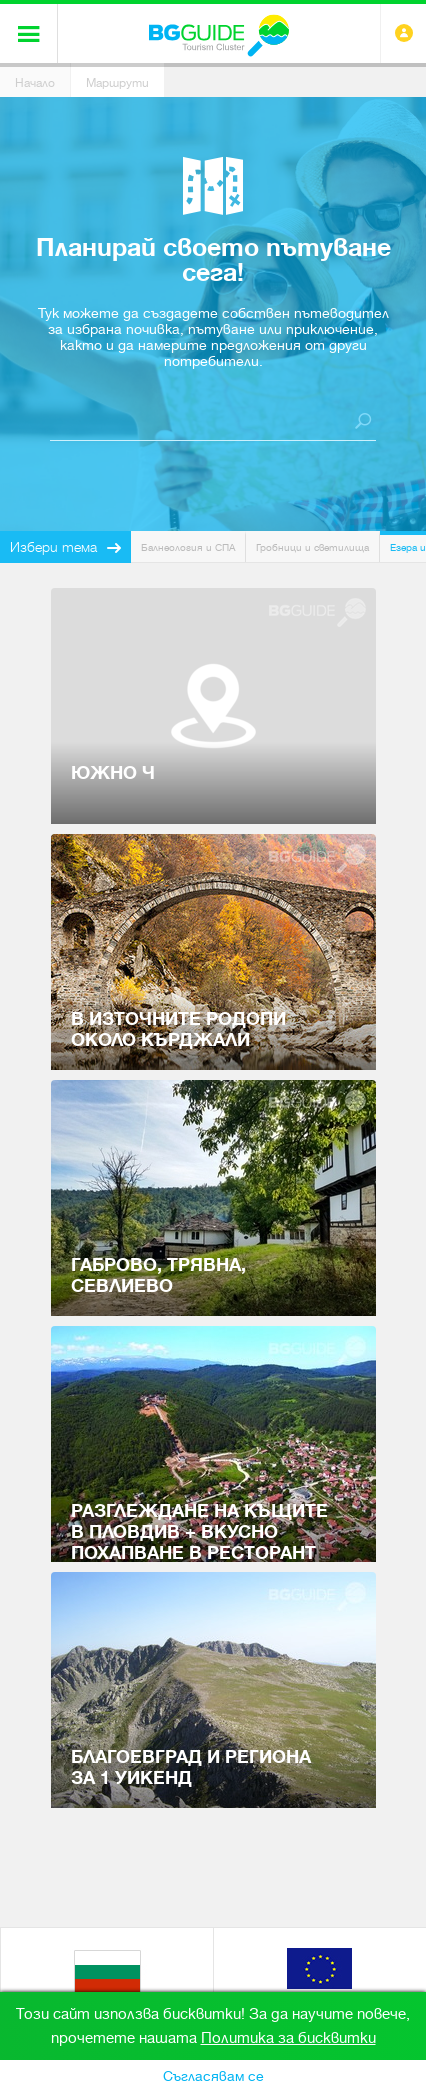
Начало (35, 83)
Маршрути (117, 83)
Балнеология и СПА (188, 547)
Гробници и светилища (312, 547)
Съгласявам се (213, 2076)
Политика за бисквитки (288, 2038)
